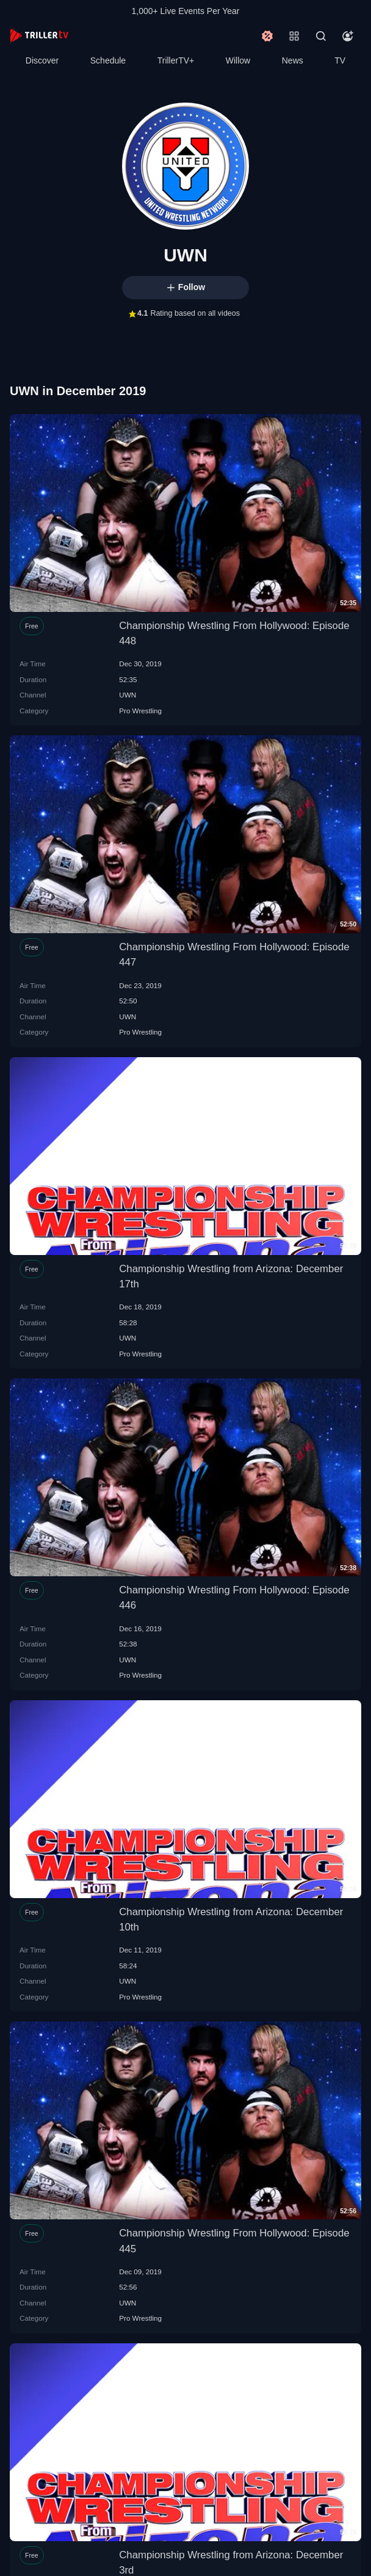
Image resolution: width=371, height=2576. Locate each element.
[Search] (321, 36)
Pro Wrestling (140, 711)
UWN (127, 695)
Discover (42, 60)
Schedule (108, 60)
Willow (238, 60)
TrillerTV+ (176, 60)
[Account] (347, 36)
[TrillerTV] (39, 36)
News (292, 60)
